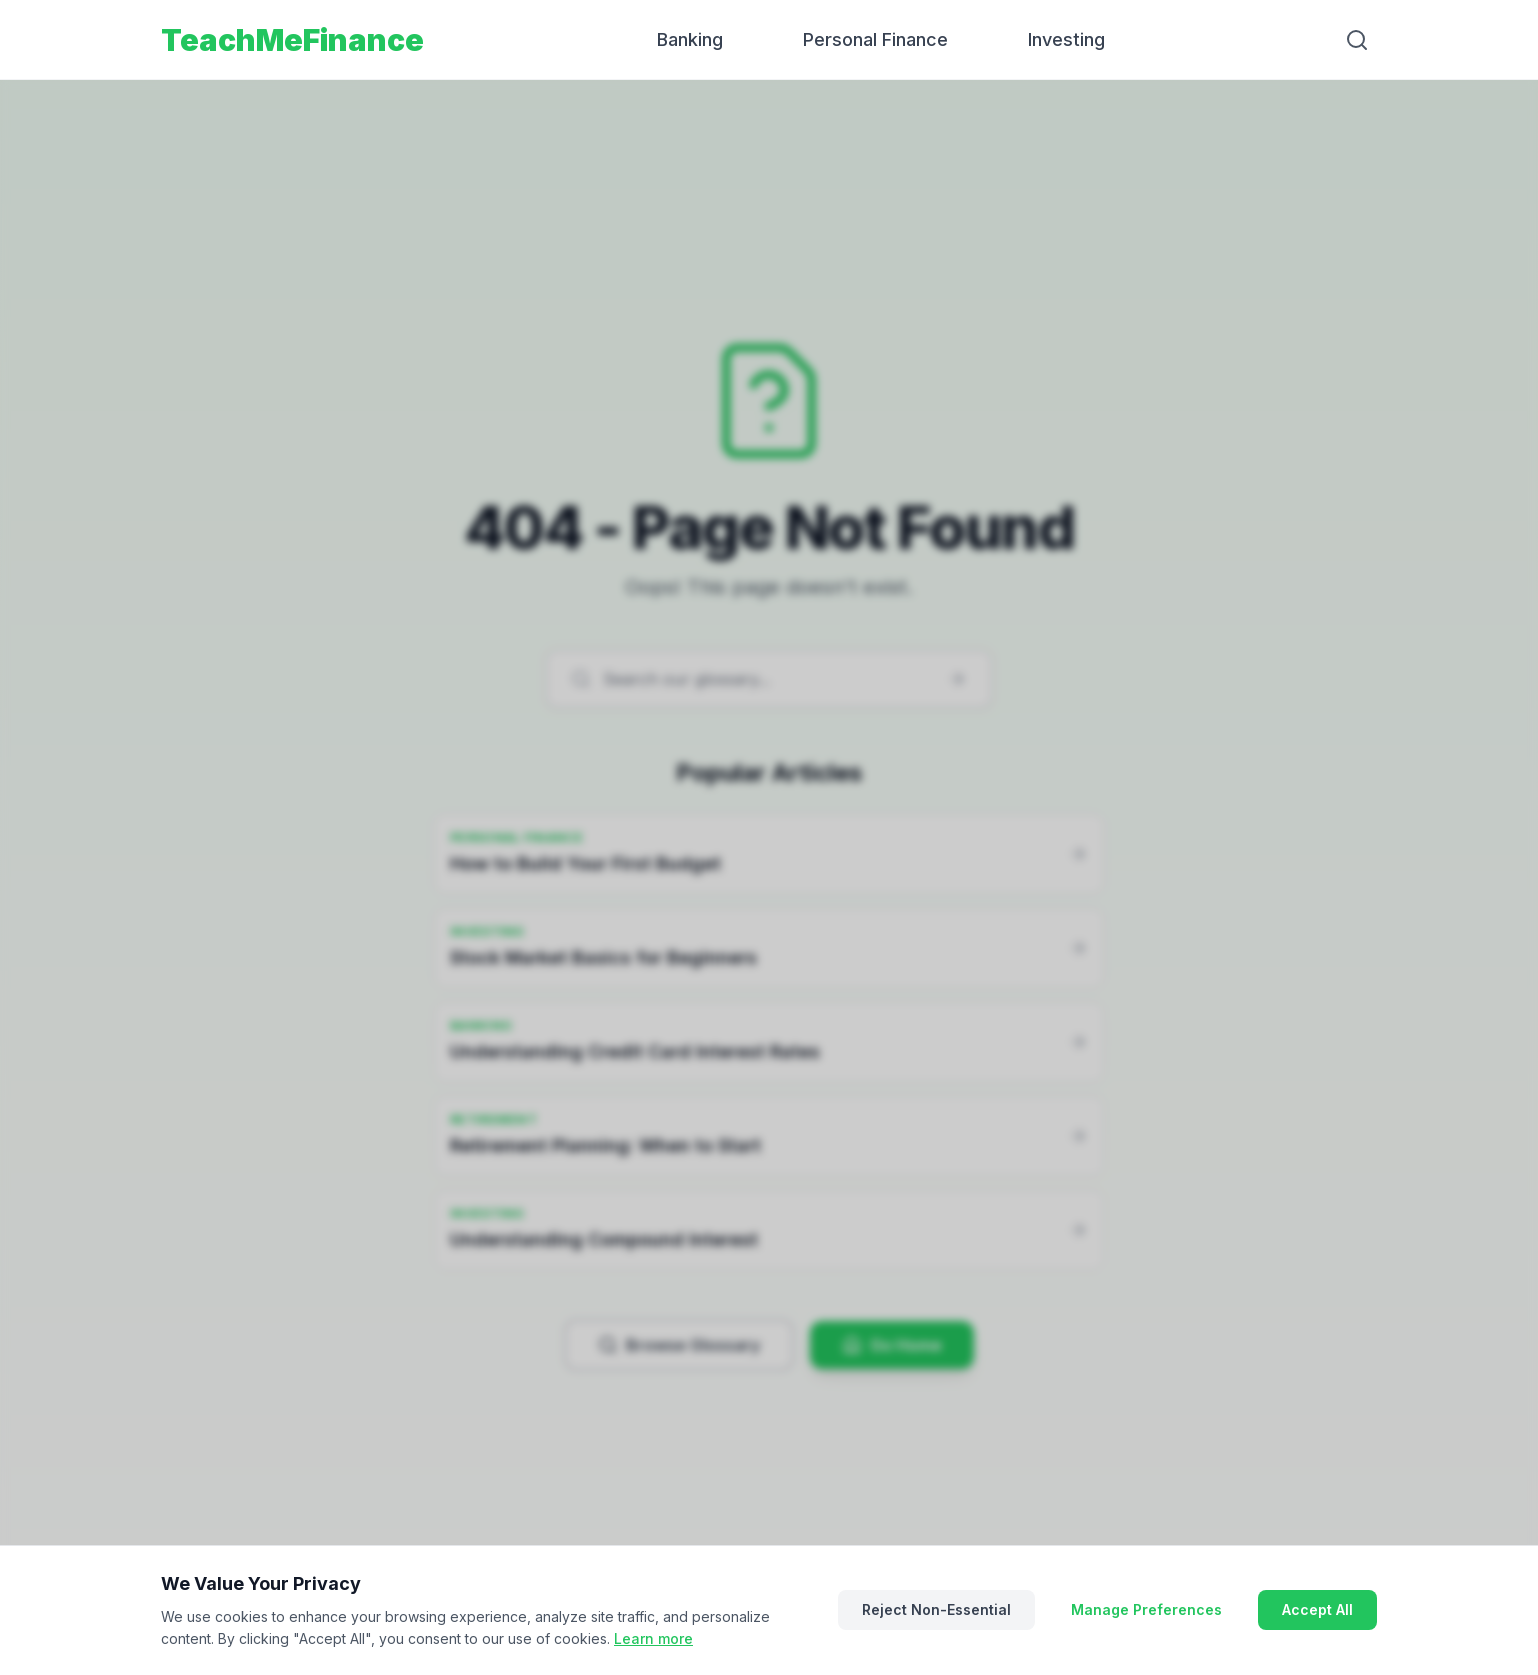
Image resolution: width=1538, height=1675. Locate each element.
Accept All (1317, 1609)
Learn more (653, 1638)
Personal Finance (875, 39)
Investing (1066, 39)
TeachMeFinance (292, 40)
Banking (690, 39)
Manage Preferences (1146, 1609)
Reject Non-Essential (936, 1609)
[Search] (1357, 40)
